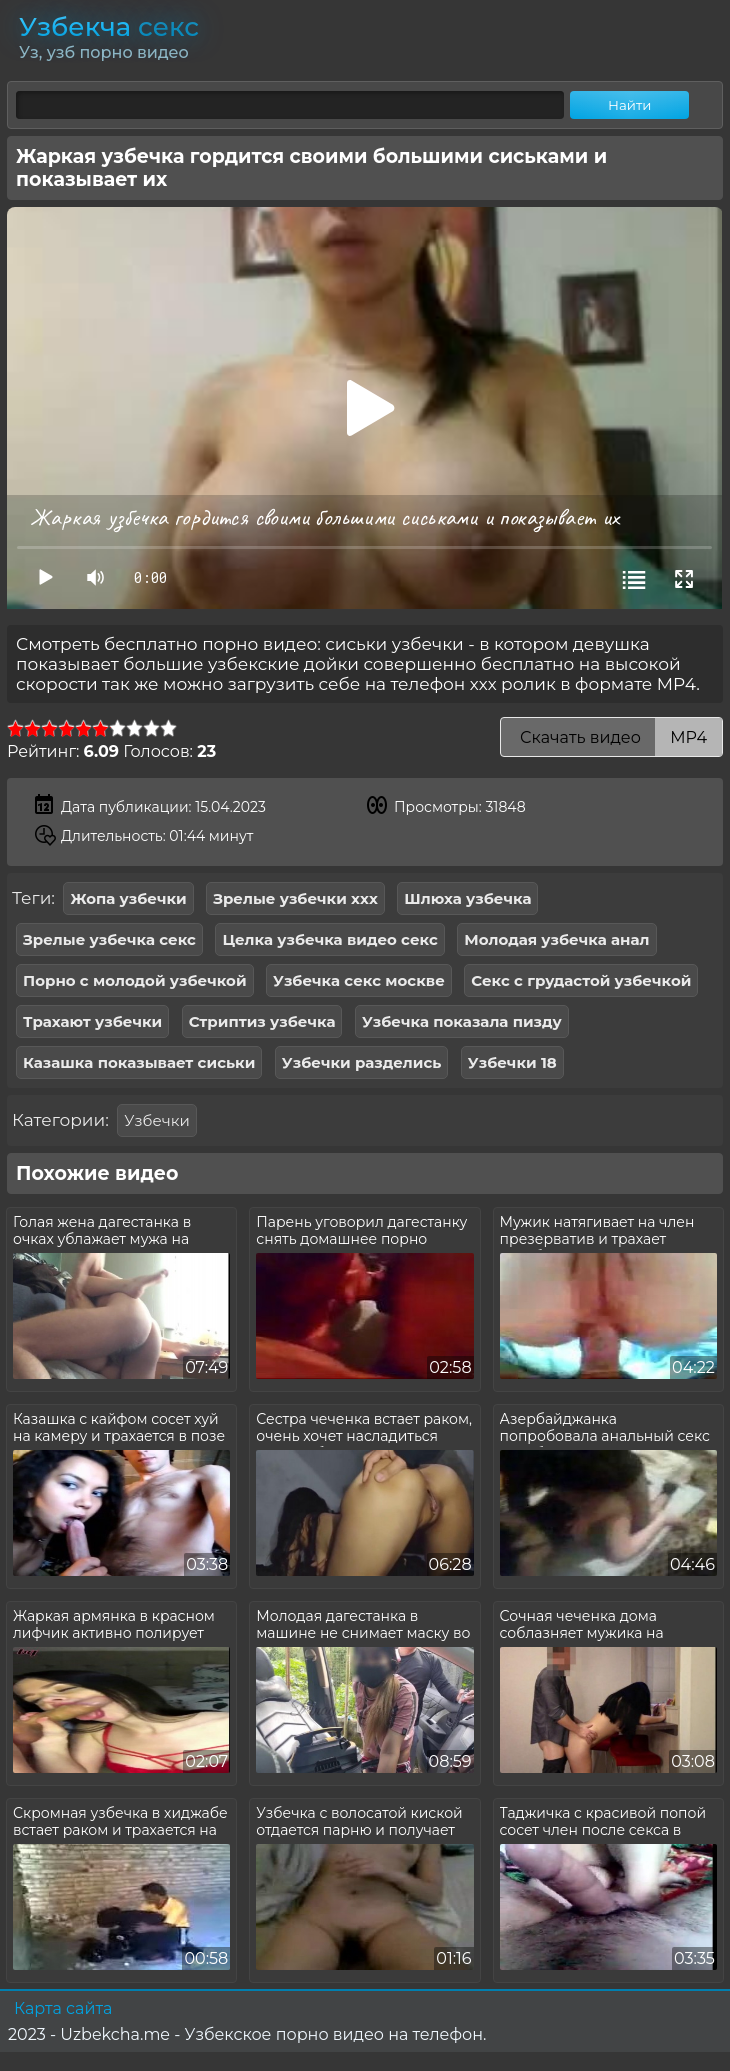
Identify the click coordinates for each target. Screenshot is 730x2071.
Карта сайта (63, 2008)
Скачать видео (611, 737)
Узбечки (156, 1120)
